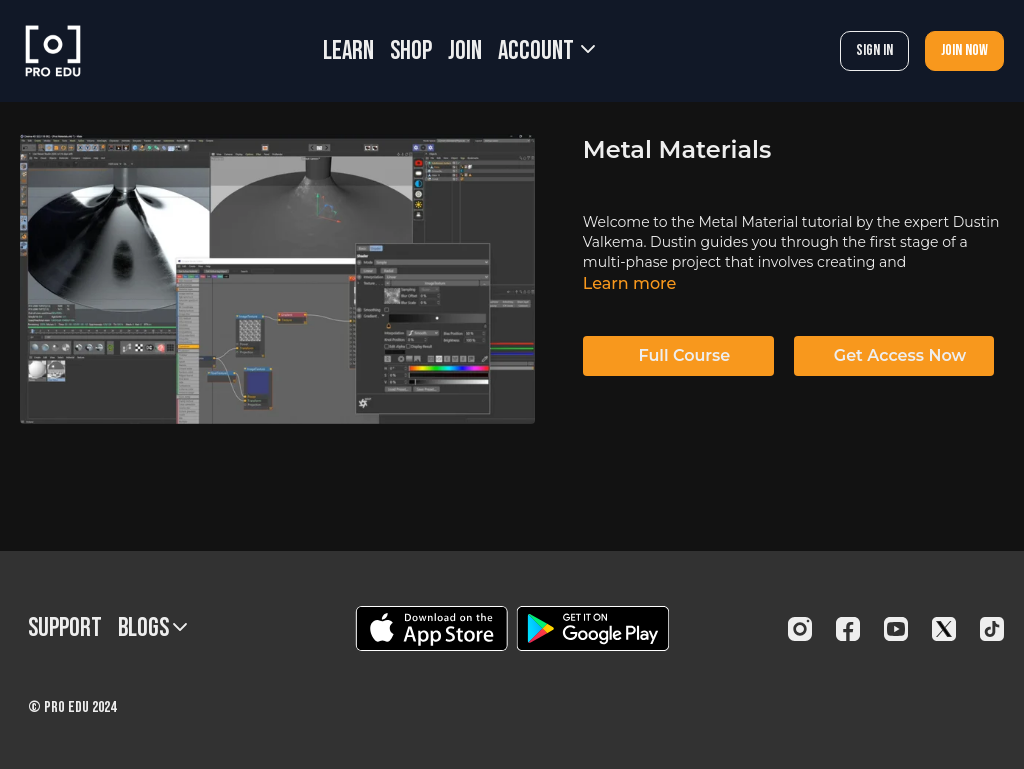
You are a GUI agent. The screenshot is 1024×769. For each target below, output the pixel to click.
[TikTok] (992, 629)
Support (65, 628)
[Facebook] (848, 629)
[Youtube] (896, 629)
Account (546, 51)
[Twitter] (944, 629)
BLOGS (152, 628)
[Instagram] (800, 629)
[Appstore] (431, 628)
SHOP (411, 51)
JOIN (465, 51)
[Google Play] (593, 628)
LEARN (348, 51)
